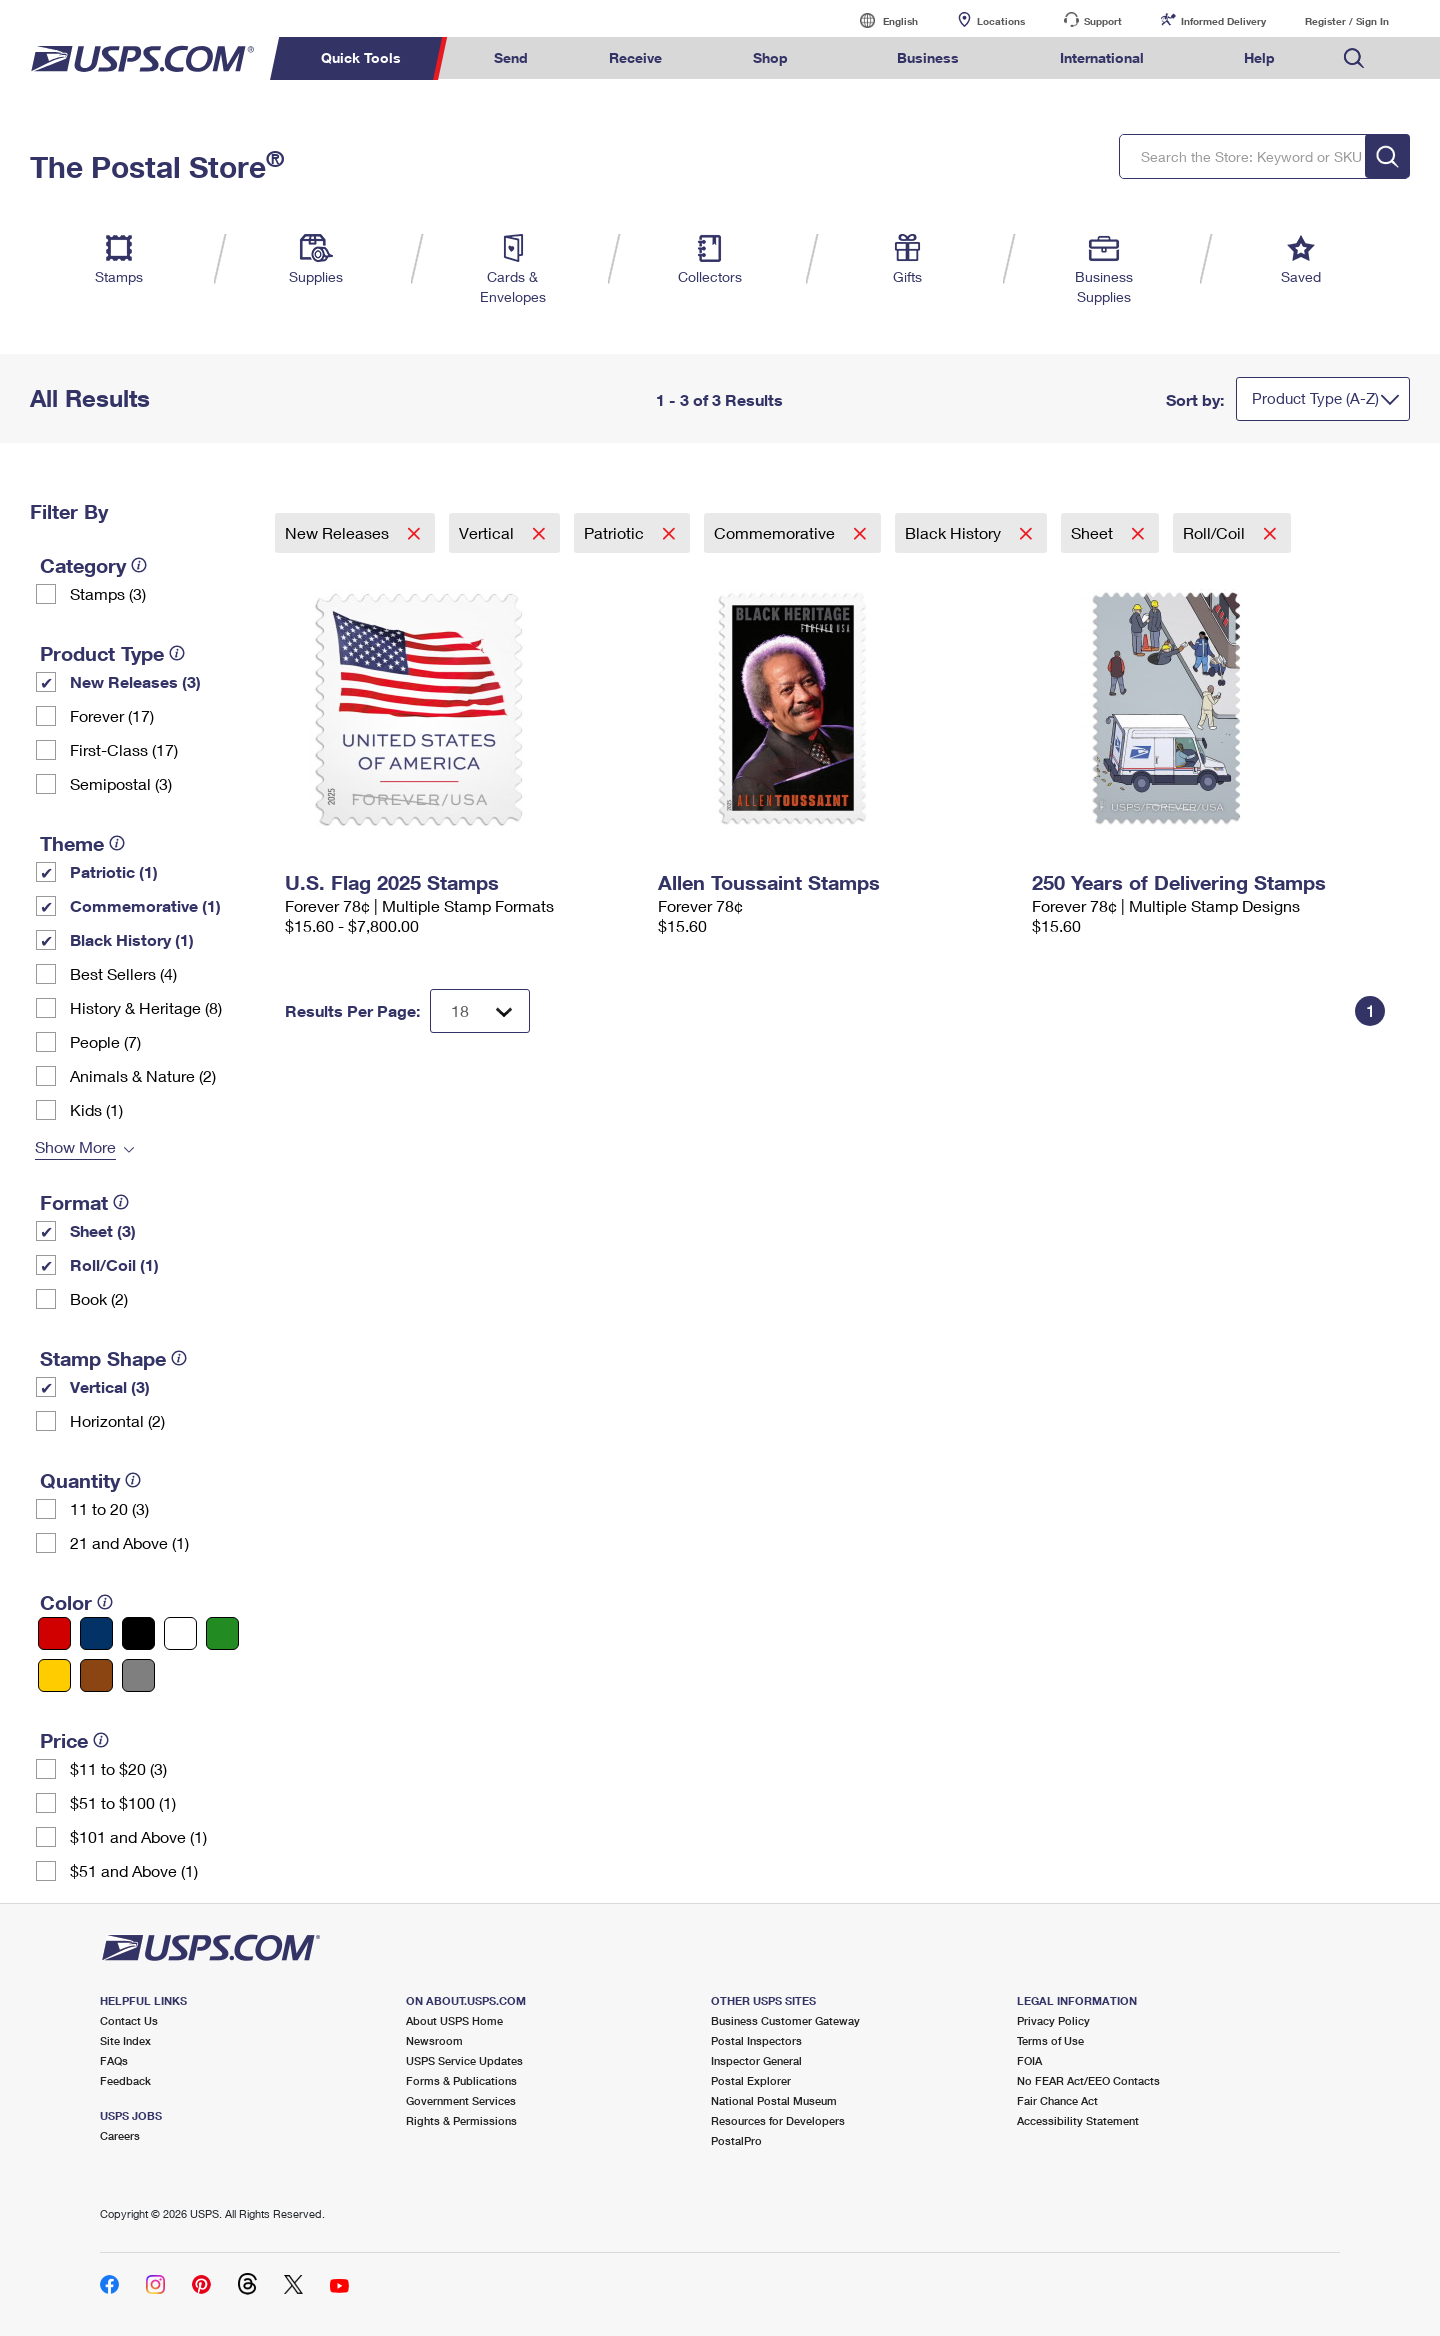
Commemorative (776, 532)
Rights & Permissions (461, 2120)
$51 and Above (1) (134, 1870)
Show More (75, 1146)
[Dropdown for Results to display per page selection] (480, 1011)
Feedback (125, 2080)
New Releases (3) (135, 681)
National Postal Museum (774, 2100)
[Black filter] (138, 1633)
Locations (1001, 21)
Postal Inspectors (756, 2040)
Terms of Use (1050, 2040)
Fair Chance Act (1057, 2100)
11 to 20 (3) (109, 1508)
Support (1103, 21)
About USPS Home (454, 2020)
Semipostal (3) (121, 783)
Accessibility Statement (1078, 2120)
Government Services (461, 2100)
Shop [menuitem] (770, 57)
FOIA (1029, 2060)
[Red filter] (54, 1633)
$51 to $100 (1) (123, 1802)
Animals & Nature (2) (143, 1075)
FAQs (114, 2060)
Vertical (488, 532)
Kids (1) (96, 1109)
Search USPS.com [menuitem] (1354, 58)
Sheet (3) (103, 1230)
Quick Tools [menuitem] (361, 57)
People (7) (105, 1041)
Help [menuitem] (1259, 57)
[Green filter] (222, 1633)
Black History (955, 532)
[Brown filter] (96, 1675)
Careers (120, 2135)
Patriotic (616, 532)
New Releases (339, 532)
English (880, 20)
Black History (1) (132, 939)
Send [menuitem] (511, 57)
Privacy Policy (1053, 2020)
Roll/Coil (1216, 532)
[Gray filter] (138, 1675)
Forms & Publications (461, 2080)
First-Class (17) (124, 749)
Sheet (1094, 532)
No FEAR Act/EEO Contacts (1088, 2080)
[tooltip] (139, 565)
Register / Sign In (1347, 21)
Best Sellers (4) (123, 973)
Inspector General (756, 2060)
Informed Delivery (1223, 21)
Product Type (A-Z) (1315, 398)
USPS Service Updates (464, 2060)
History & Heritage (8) (146, 1007)
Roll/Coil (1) (114, 1264)
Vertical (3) (110, 1386)
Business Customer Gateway (785, 2020)
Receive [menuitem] (635, 57)
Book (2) (99, 1298)
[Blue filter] (96, 1633)
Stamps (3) (108, 593)
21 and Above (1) (129, 1542)
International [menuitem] (1102, 57)
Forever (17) (112, 715)
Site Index (125, 2040)
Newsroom (434, 2040)
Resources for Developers (778, 2120)
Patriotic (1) (114, 871)
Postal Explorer (751, 2080)
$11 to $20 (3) (118, 1768)
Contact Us (129, 2020)
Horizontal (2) (117, 1420)
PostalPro (736, 2140)
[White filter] (180, 1633)
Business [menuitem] (928, 57)
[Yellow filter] (54, 1675)
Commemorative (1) (145, 905)
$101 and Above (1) (138, 1836)
